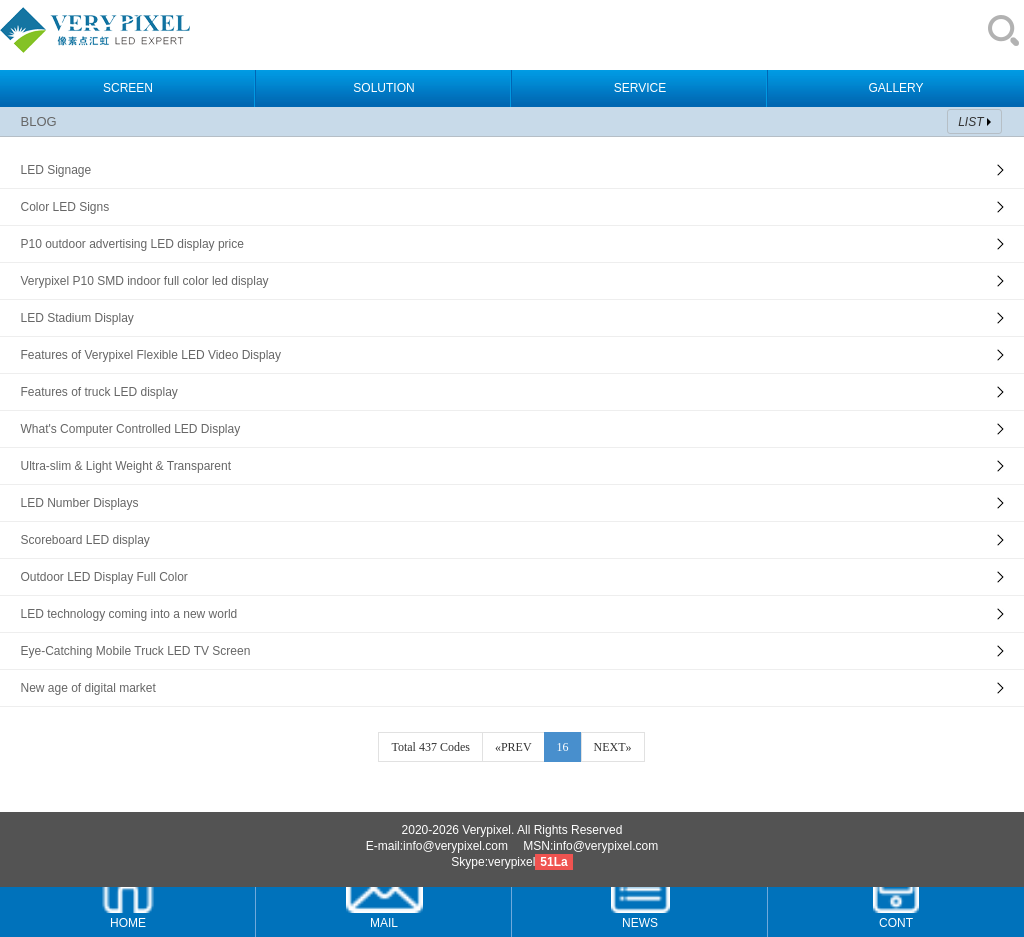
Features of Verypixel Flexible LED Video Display (150, 355)
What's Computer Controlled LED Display (130, 429)
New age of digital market (87, 688)
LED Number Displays (79, 503)
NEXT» (613, 747)
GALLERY (895, 88)
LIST (970, 122)
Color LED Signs (64, 207)
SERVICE (640, 88)
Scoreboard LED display (84, 540)
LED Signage (55, 170)
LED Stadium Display (76, 318)
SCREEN (128, 88)
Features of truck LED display (98, 392)
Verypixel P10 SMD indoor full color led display (144, 281)
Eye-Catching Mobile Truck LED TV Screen (135, 651)
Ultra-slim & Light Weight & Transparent (125, 466)
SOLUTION (383, 88)
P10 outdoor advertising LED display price (131, 244)
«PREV (513, 747)
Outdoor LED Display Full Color (103, 577)
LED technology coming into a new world (128, 614)
